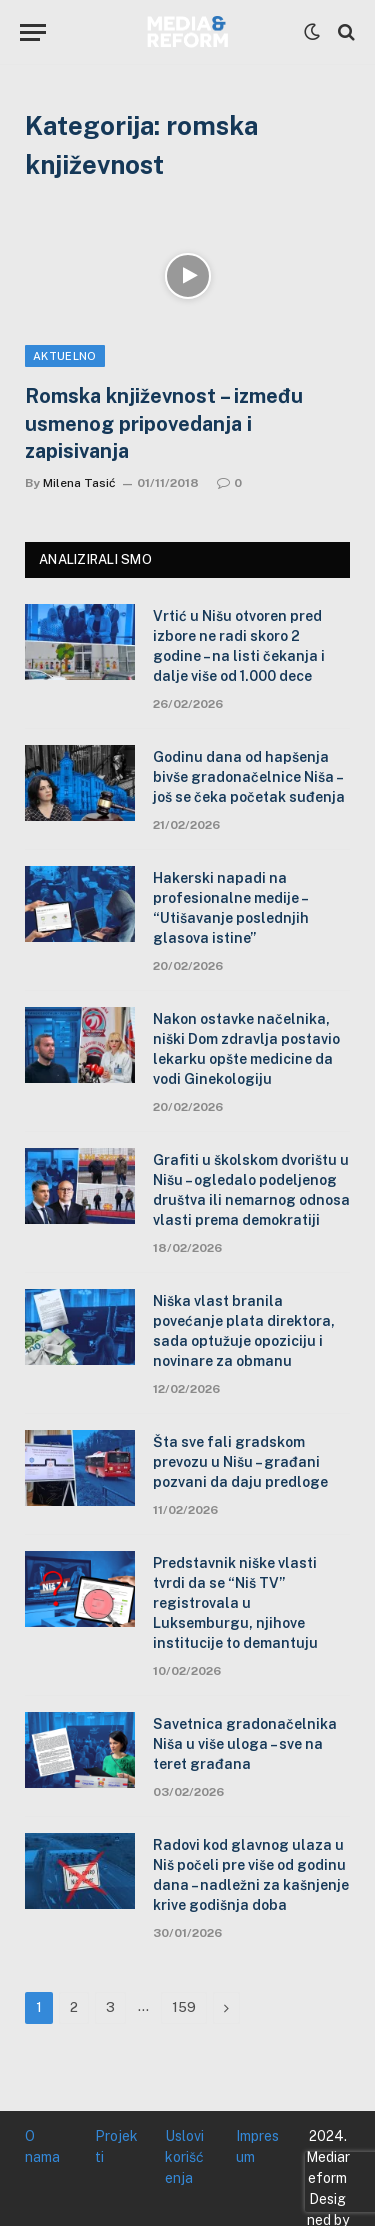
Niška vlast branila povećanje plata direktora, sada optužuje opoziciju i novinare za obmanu (244, 1331)
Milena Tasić (79, 483)
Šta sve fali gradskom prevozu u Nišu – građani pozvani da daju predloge (240, 1462)
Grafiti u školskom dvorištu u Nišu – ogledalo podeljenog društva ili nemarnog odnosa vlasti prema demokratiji (251, 1190)
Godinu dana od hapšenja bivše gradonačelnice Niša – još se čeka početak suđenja (249, 777)
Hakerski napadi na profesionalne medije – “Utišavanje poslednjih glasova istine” (231, 908)
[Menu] (33, 32)
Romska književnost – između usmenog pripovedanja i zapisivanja (164, 423)
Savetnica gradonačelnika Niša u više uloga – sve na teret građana (245, 1744)
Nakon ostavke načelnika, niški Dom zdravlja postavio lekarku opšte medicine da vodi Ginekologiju (246, 1049)
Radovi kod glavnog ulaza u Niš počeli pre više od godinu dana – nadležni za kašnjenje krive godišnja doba (251, 1875)
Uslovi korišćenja (184, 2157)
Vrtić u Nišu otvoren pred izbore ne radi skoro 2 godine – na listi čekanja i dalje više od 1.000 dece (239, 646)
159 (184, 2007)
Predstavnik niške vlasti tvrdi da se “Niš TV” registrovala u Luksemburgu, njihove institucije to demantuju (235, 1603)
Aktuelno (65, 356)
